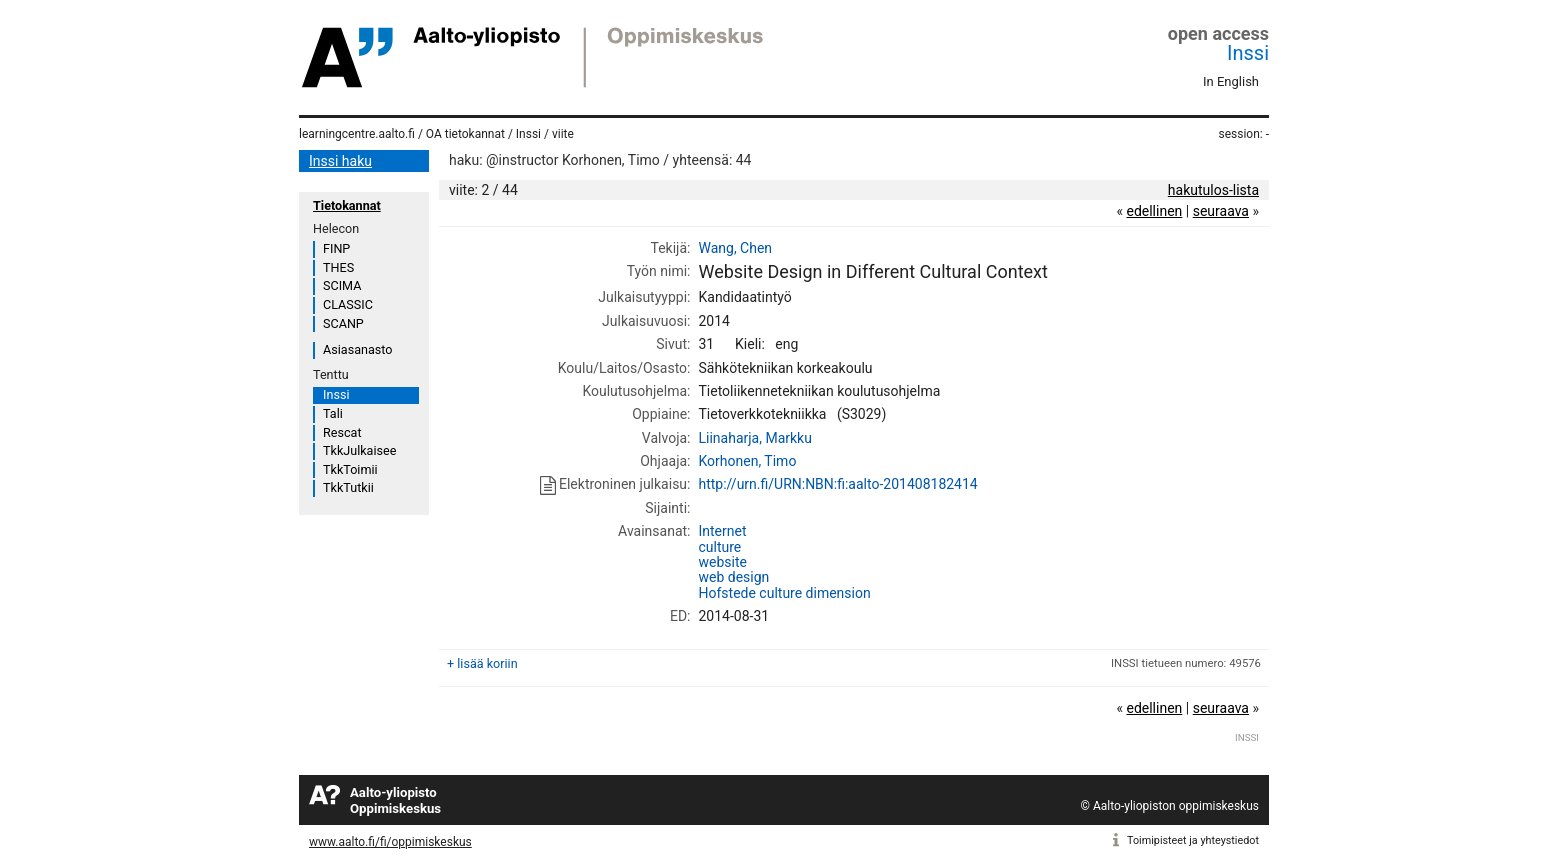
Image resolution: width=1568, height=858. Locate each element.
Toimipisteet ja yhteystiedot (1193, 840)
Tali (333, 413)
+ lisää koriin (482, 663)
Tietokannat (347, 205)
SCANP (343, 323)
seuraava (1221, 211)
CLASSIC (348, 304)
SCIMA (342, 285)
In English (1231, 81)
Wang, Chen (735, 248)
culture (719, 547)
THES (338, 267)
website (722, 562)
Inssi (1248, 53)
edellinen (1154, 211)
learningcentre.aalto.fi (357, 134)
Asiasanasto (357, 349)
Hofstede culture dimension (784, 593)
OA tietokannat (465, 134)
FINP (336, 248)
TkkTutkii (348, 487)
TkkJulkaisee (359, 450)
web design (733, 577)
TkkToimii (350, 469)
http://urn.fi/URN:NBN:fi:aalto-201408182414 (837, 484)
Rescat (342, 432)
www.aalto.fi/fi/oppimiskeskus (390, 842)
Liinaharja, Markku (754, 438)
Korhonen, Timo (747, 461)
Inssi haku (340, 161)
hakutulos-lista (1213, 190)
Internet (722, 531)
